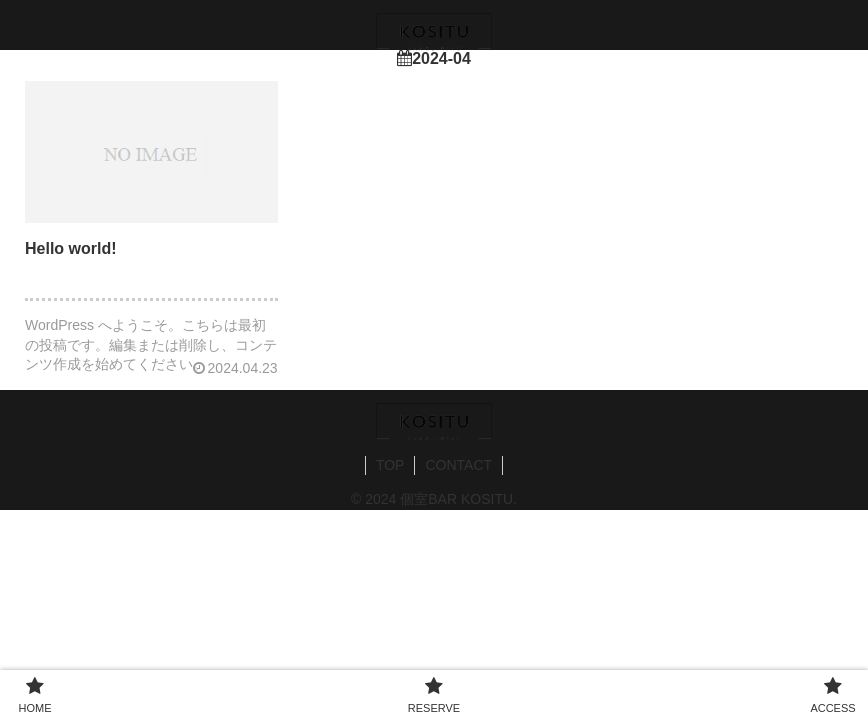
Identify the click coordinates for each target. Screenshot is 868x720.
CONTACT (458, 465)
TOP (390, 465)
